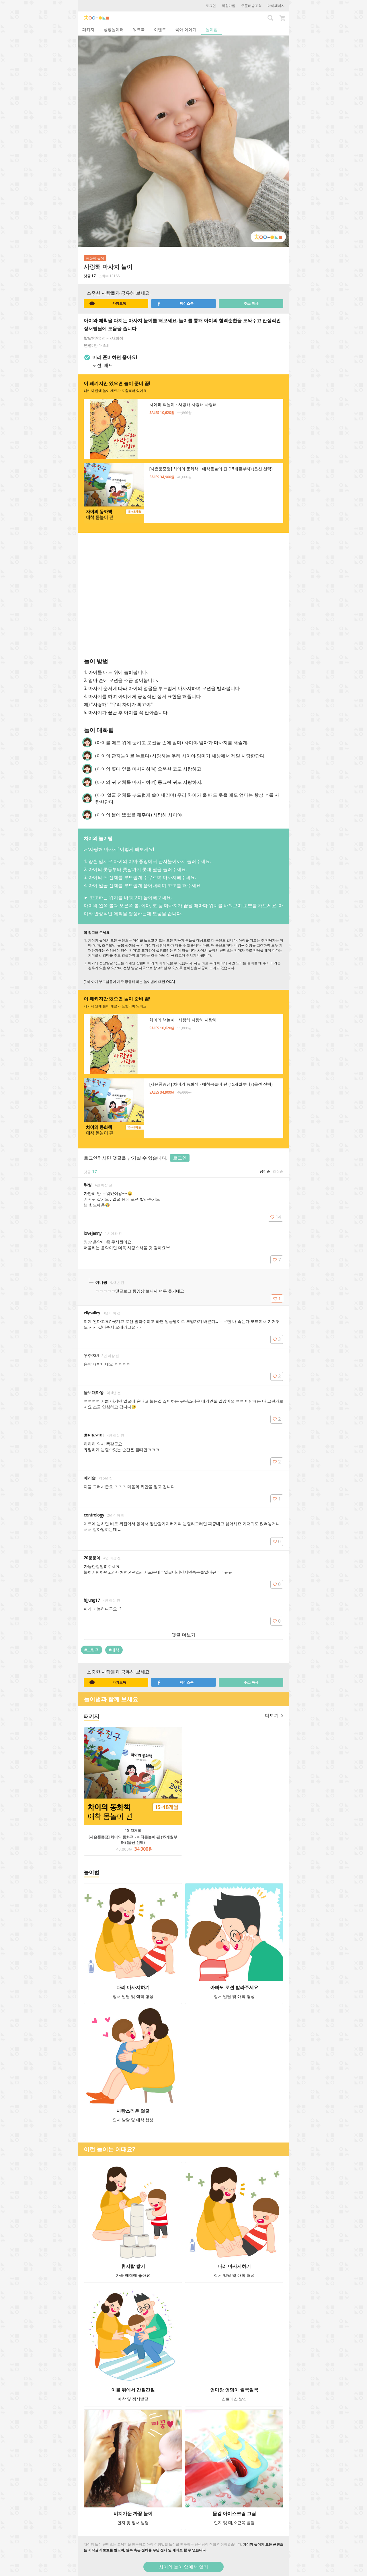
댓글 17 (89, 275)
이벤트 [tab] (160, 29)
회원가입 (228, 5)
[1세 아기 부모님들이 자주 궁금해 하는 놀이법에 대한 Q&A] (129, 981)
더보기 (274, 1715)
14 (275, 1217)
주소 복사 (251, 303)
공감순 (265, 1171)
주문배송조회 (251, 5)
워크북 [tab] (139, 29)
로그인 (211, 5)
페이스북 (175, 303)
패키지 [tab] (88, 29)
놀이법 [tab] (212, 29)
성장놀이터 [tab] (114, 29)
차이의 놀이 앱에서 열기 (183, 2567)
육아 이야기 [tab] (185, 29)
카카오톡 (107, 303)
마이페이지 (276, 5)
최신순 (278, 1171)
